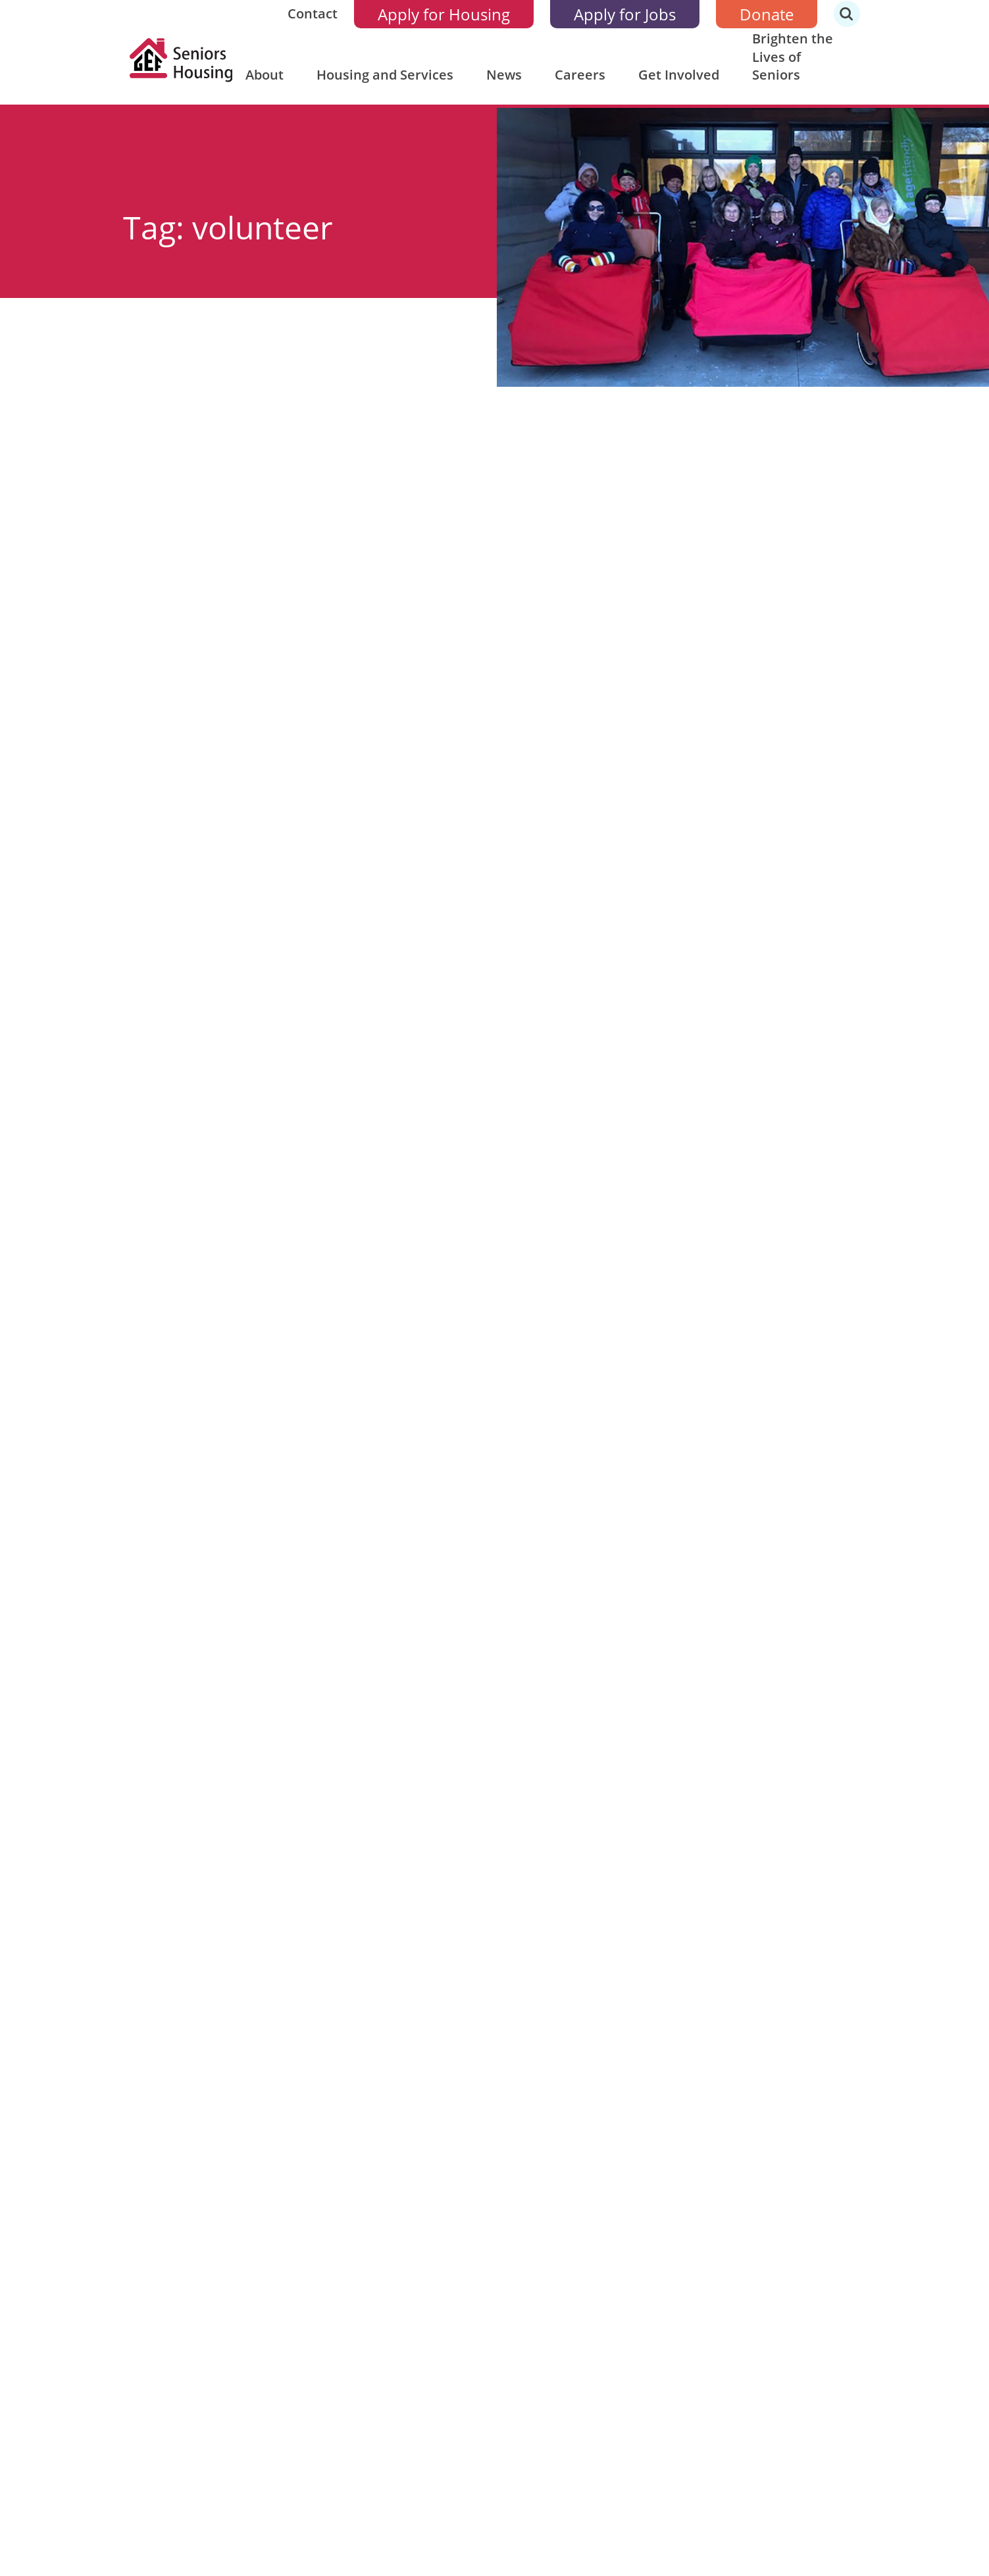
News (504, 75)
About (264, 75)
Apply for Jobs (625, 14)
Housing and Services (385, 75)
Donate (767, 14)
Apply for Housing (444, 14)
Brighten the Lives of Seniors (792, 57)
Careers (580, 75)
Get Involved (678, 75)
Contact (313, 13)
